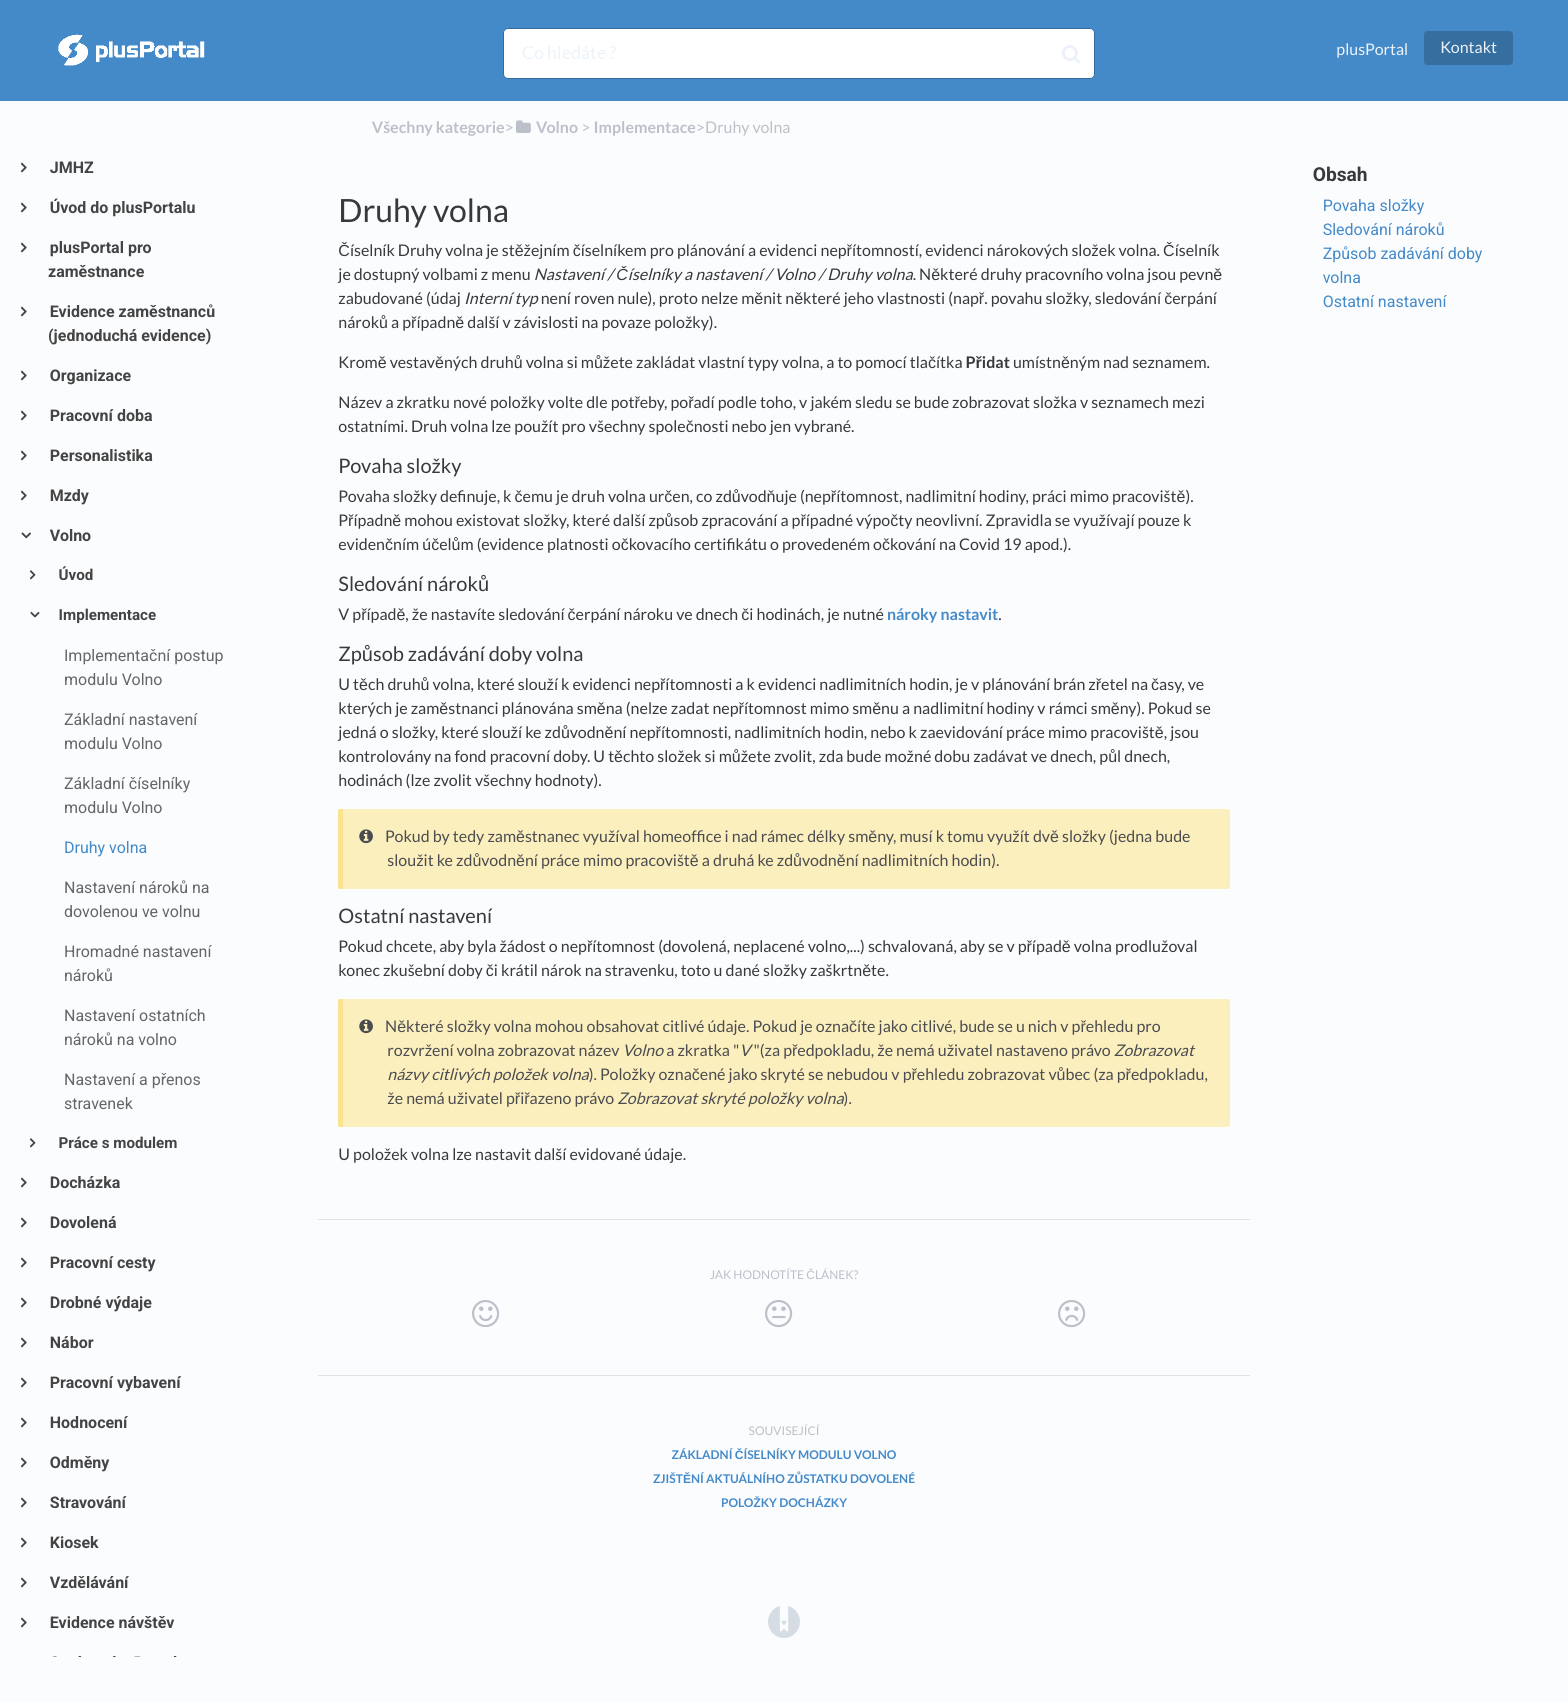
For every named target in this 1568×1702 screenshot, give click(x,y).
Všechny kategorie (438, 127)
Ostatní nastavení (1385, 301)
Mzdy (68, 495)
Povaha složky (1374, 205)
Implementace (106, 615)
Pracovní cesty (102, 1262)
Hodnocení (87, 1422)
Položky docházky (784, 1502)
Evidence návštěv (111, 1622)
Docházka (84, 1182)
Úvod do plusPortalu (121, 207)
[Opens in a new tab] (784, 1620)
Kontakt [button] (1468, 47)
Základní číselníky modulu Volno (784, 1454)
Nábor (71, 1342)
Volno (69, 535)
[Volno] (546, 127)
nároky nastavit (942, 614)
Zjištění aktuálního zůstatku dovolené (784, 1478)
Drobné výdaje (100, 1302)
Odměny (78, 1462)
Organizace (89, 375)
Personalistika (100, 455)
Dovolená (82, 1222)
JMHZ (71, 167)
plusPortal (1372, 49)
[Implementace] (645, 127)
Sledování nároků (1384, 229)
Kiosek (73, 1542)
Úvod (75, 575)
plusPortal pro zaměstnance (100, 259)
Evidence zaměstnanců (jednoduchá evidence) (131, 323)
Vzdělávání (88, 1582)
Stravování (87, 1502)
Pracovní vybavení (114, 1382)
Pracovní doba (100, 415)
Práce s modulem (117, 1143)
